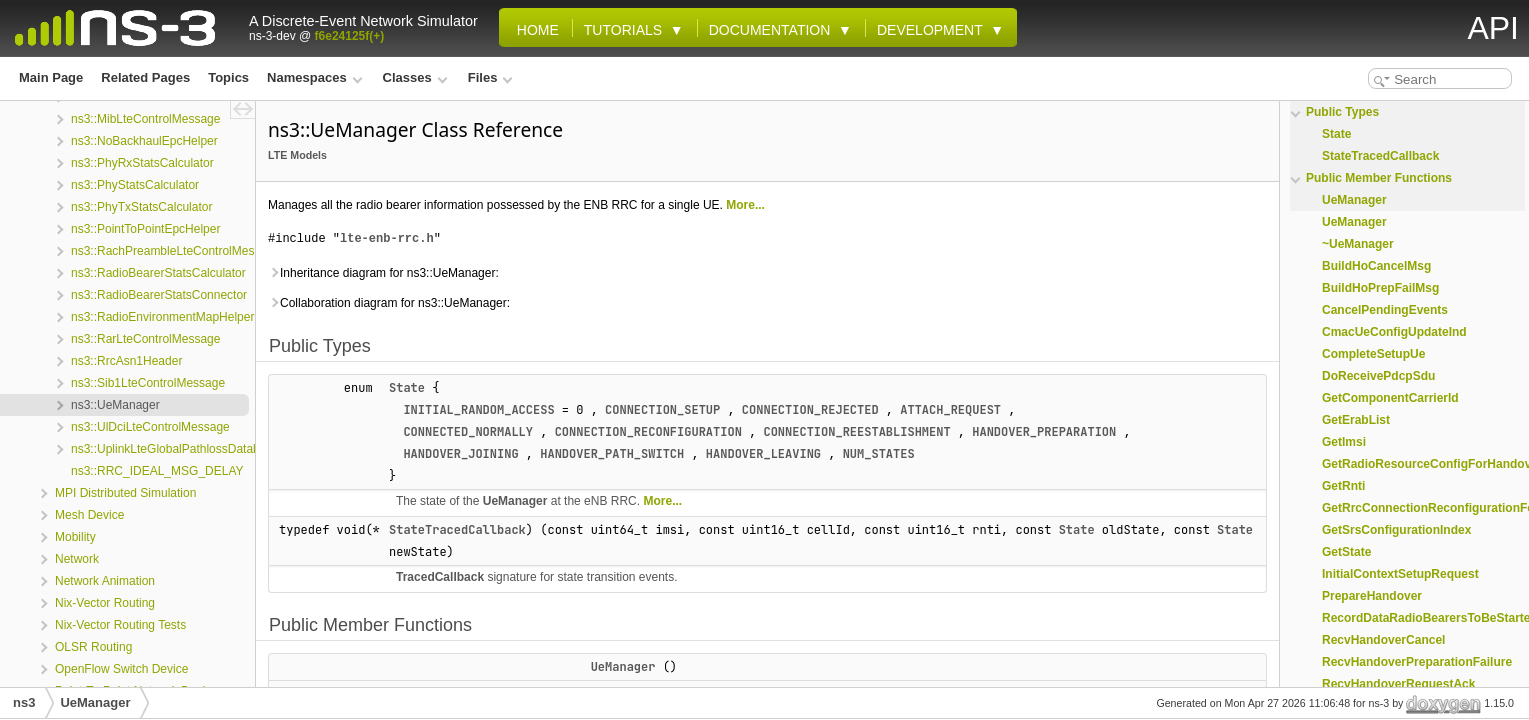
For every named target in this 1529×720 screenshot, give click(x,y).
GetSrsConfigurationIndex (1396, 530)
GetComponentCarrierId (1390, 398)
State (407, 388)
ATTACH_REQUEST (950, 410)
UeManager (515, 501)
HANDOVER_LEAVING (763, 454)
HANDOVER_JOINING (460, 454)
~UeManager (1358, 244)
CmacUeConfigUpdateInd (1394, 332)
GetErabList (1356, 420)
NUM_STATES (879, 454)
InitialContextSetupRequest (1400, 574)
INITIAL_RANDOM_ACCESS (478, 410)
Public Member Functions (1379, 178)
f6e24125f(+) (350, 36)
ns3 (24, 702)
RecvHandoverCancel (1383, 640)
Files (490, 77)
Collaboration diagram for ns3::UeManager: (389, 303)
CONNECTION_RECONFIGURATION (648, 432)
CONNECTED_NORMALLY (468, 432)
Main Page (51, 77)
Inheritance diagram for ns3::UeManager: (383, 273)
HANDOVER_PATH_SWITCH (612, 454)
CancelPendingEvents (1385, 310)
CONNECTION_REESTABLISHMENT (856, 432)
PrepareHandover (1372, 596)
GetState (1346, 552)
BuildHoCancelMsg (1376, 266)
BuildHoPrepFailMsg (1380, 288)
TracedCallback (440, 577)
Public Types (1342, 112)
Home (534, 30)
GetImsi (1344, 442)
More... (745, 205)
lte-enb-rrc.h (387, 238)
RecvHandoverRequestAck (1398, 684)
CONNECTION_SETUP (662, 410)
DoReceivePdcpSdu (1378, 376)
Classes (415, 77)
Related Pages (145, 77)
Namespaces (314, 77)
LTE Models (297, 155)
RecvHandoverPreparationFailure (1417, 662)
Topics (228, 77)
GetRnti (1343, 486)
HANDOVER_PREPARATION (1044, 432)
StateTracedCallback (457, 530)
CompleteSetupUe (1373, 354)
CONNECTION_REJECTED (810, 410)
